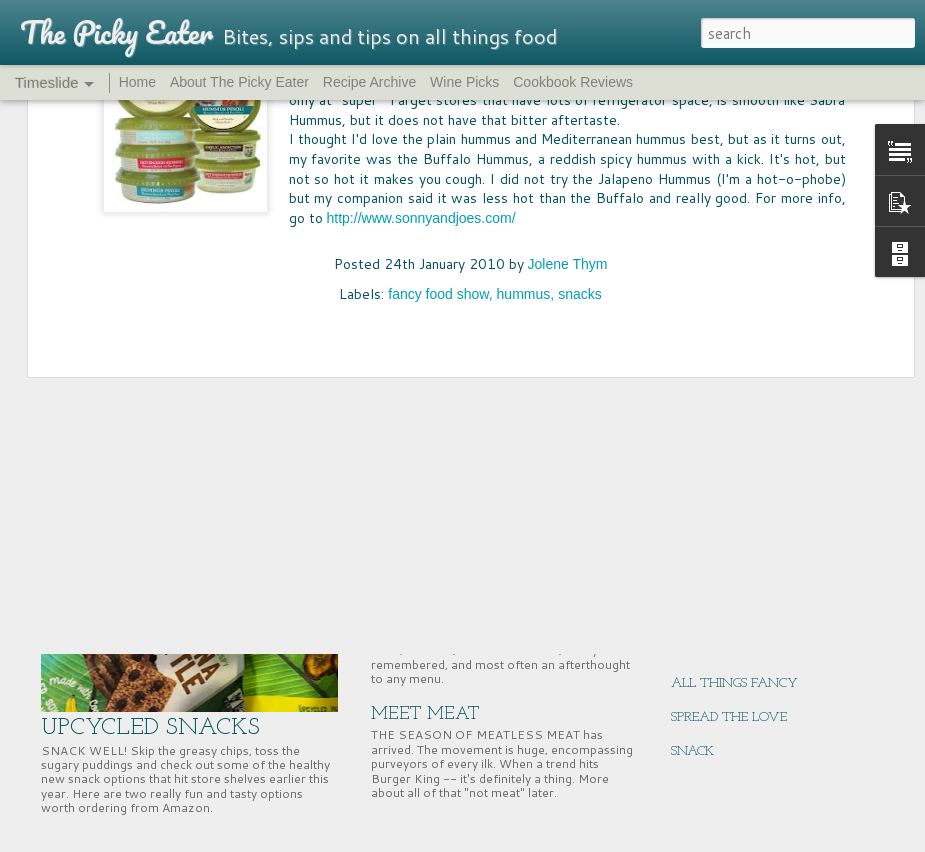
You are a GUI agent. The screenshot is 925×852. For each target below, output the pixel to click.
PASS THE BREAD (443, 543)
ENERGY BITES (715, 615)
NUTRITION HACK (727, 581)
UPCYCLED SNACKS (150, 728)
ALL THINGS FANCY (734, 683)
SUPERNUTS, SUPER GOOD (749, 513)
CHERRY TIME (714, 479)
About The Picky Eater (239, 82)
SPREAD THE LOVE (729, 717)
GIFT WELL (705, 649)
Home (137, 82)
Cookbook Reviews (573, 82)
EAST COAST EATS (728, 547)
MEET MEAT (425, 714)
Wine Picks (464, 82)
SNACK (692, 751)
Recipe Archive (369, 82)
